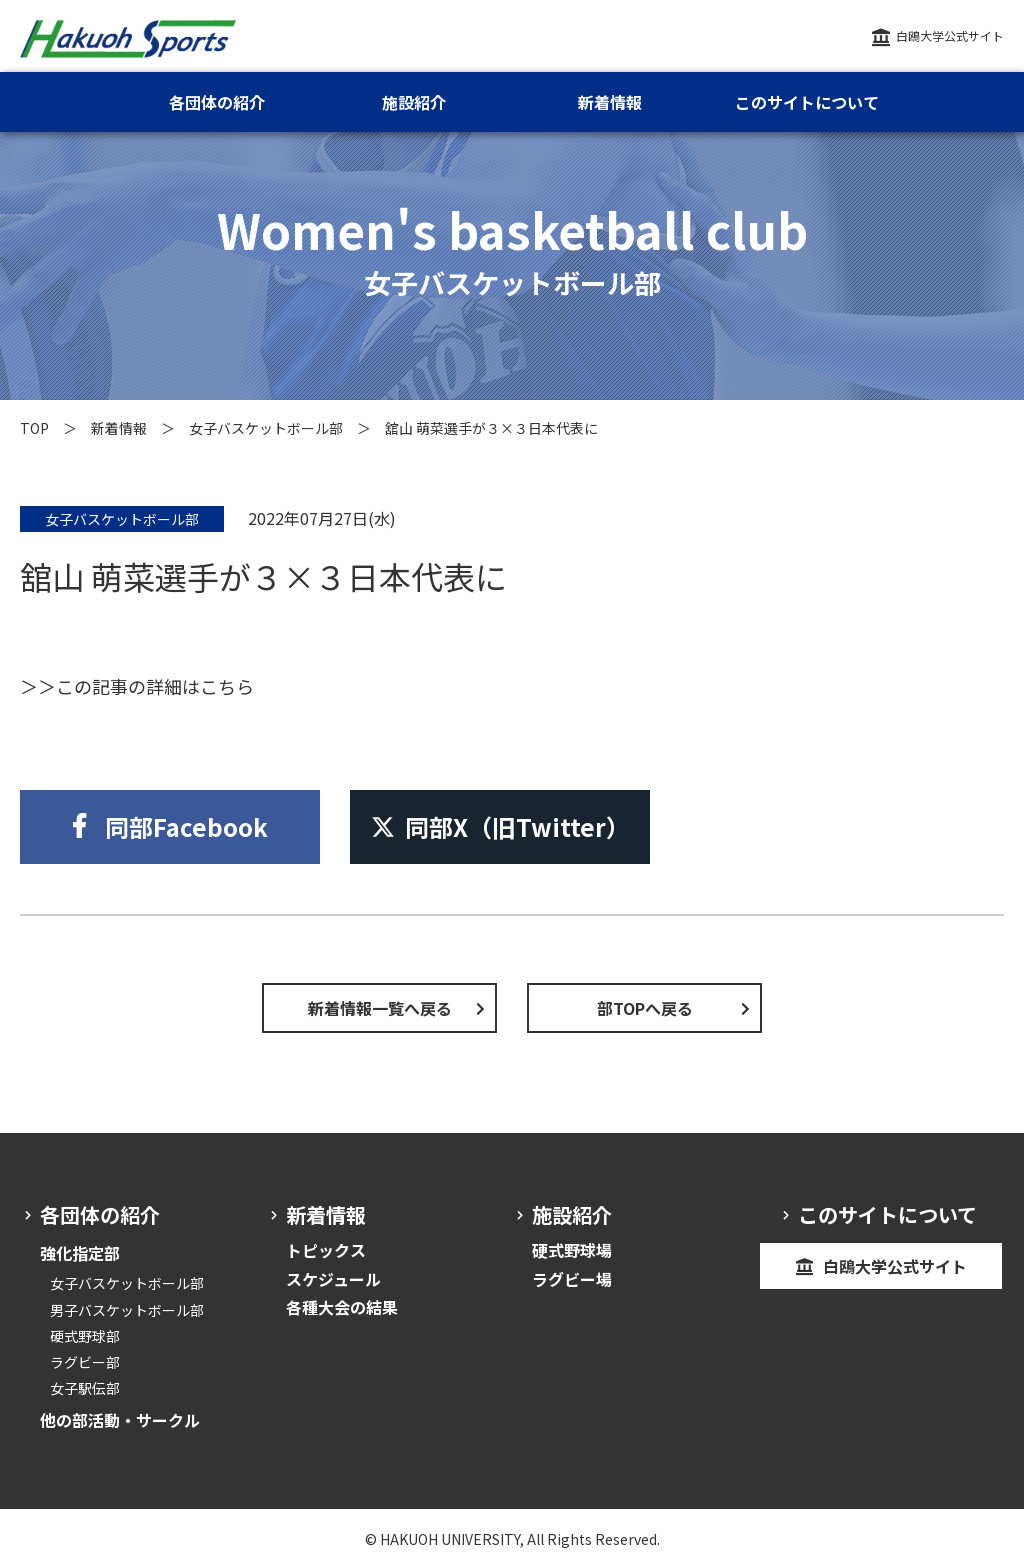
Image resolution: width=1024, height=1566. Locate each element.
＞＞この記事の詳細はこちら (137, 686)
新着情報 (119, 428)
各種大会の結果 (342, 1307)
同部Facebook (186, 826)
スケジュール (333, 1279)
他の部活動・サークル (120, 1420)
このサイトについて (807, 102)
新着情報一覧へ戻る (380, 1008)
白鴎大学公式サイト (950, 35)
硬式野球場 (572, 1250)
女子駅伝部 (85, 1388)
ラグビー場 (572, 1279)
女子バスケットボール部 (266, 428)
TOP (34, 428)
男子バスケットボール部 (127, 1310)
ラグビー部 (85, 1362)
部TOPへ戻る (645, 1008)
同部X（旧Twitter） (500, 826)
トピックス (326, 1250)
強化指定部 (80, 1253)
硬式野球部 (85, 1336)
